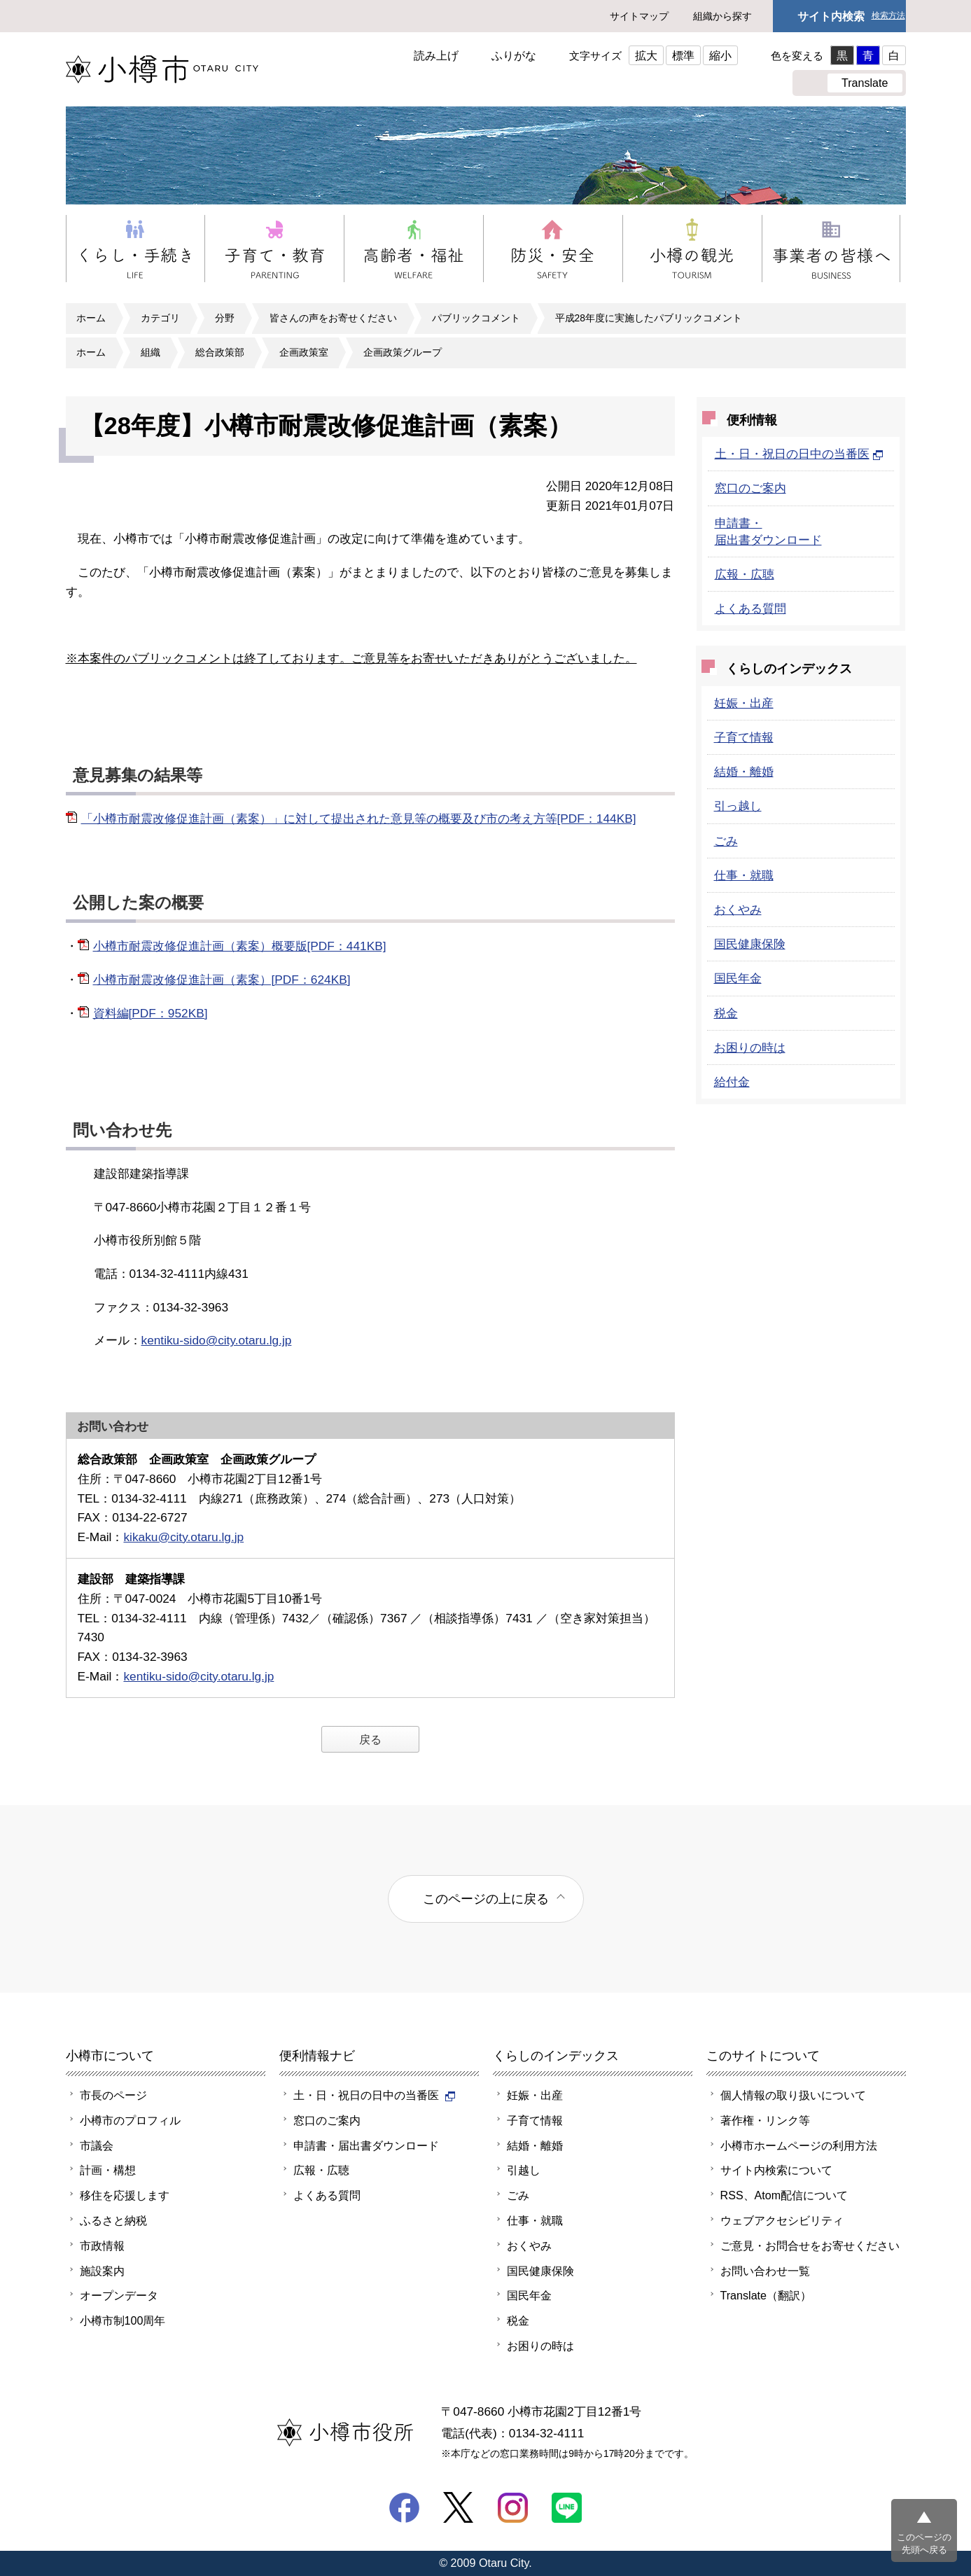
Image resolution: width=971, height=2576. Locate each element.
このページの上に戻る (486, 1898)
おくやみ (738, 910)
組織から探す (722, 16)
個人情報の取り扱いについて (793, 2095)
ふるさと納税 (113, 2220)
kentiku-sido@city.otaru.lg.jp (216, 1340)
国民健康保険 (749, 944)
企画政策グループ (402, 352)
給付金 (732, 1082)
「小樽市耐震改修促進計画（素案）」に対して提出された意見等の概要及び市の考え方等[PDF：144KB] (358, 819)
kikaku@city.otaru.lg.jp (183, 1537)
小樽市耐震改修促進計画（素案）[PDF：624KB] (222, 980)
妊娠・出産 (744, 703)
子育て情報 (744, 737)
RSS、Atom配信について (784, 2195)
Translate (864, 82)
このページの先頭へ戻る (924, 2543)
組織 (150, 352)
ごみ (726, 841)
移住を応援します (124, 2195)
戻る (370, 1739)
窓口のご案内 (750, 488)
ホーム (91, 317)
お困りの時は (749, 1047)
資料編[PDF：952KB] (150, 1013)
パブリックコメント (476, 317)
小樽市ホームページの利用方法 (798, 2145)
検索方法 (888, 16)
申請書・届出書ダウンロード (366, 2145)
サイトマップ (639, 16)
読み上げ (436, 55)
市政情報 (102, 2245)
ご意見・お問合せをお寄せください (810, 2245)
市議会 (96, 2145)
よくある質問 (750, 608)
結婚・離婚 (744, 772)
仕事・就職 (744, 875)
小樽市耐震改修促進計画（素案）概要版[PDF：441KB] (239, 946)
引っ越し (738, 806)
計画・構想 (108, 2170)
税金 (726, 1013)
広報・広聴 (744, 574)
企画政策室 (303, 352)
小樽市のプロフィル (130, 2120)
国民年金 (738, 978)
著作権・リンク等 (765, 2120)
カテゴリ (160, 317)
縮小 (720, 55)
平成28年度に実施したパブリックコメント (648, 317)
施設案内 (102, 2270)
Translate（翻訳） (766, 2295)
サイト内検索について (776, 2170)
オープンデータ (119, 2295)
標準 (683, 55)
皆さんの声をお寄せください (333, 317)
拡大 (646, 55)
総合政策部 (219, 352)
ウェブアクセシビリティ (782, 2220)
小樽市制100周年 (123, 2320)
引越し (523, 2170)
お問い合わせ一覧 (765, 2270)
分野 (225, 317)
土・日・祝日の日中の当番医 (799, 454)
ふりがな (513, 55)
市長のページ (113, 2095)
